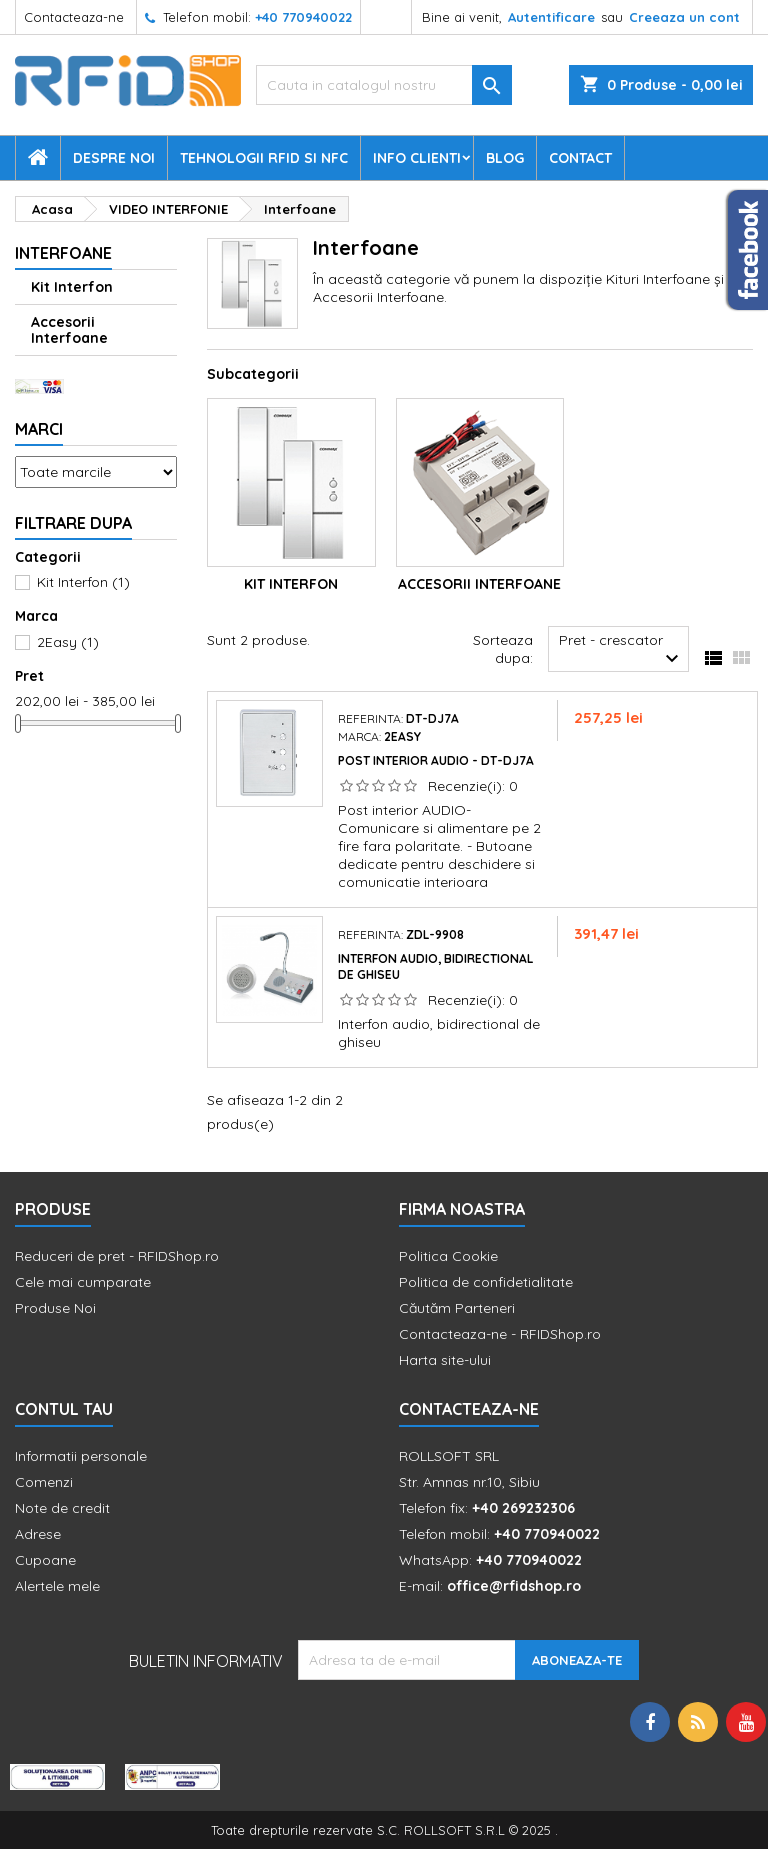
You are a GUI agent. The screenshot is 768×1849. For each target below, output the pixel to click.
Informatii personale (81, 1456)
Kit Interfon (72, 287)
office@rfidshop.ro (514, 1586)
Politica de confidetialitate (486, 1282)
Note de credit (62, 1508)
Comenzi (44, 1482)
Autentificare (551, 17)
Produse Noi (55, 1308)
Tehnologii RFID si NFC (264, 158)
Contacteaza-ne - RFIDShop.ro (500, 1334)
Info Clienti (417, 158)
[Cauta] (384, 85)
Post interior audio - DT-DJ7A (436, 760)
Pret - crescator (621, 651)
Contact (580, 158)
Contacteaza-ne (74, 17)
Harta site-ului (445, 1360)
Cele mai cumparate (83, 1282)
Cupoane (45, 1560)
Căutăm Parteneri (457, 1308)
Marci (39, 429)
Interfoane (63, 253)
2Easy (68, 642)
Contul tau (64, 1409)
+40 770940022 (303, 17)
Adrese (38, 1534)
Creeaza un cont (684, 17)
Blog (505, 158)
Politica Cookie (448, 1256)
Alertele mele (57, 1586)
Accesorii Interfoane (69, 330)
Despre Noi (114, 158)
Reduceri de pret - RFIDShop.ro (117, 1256)
